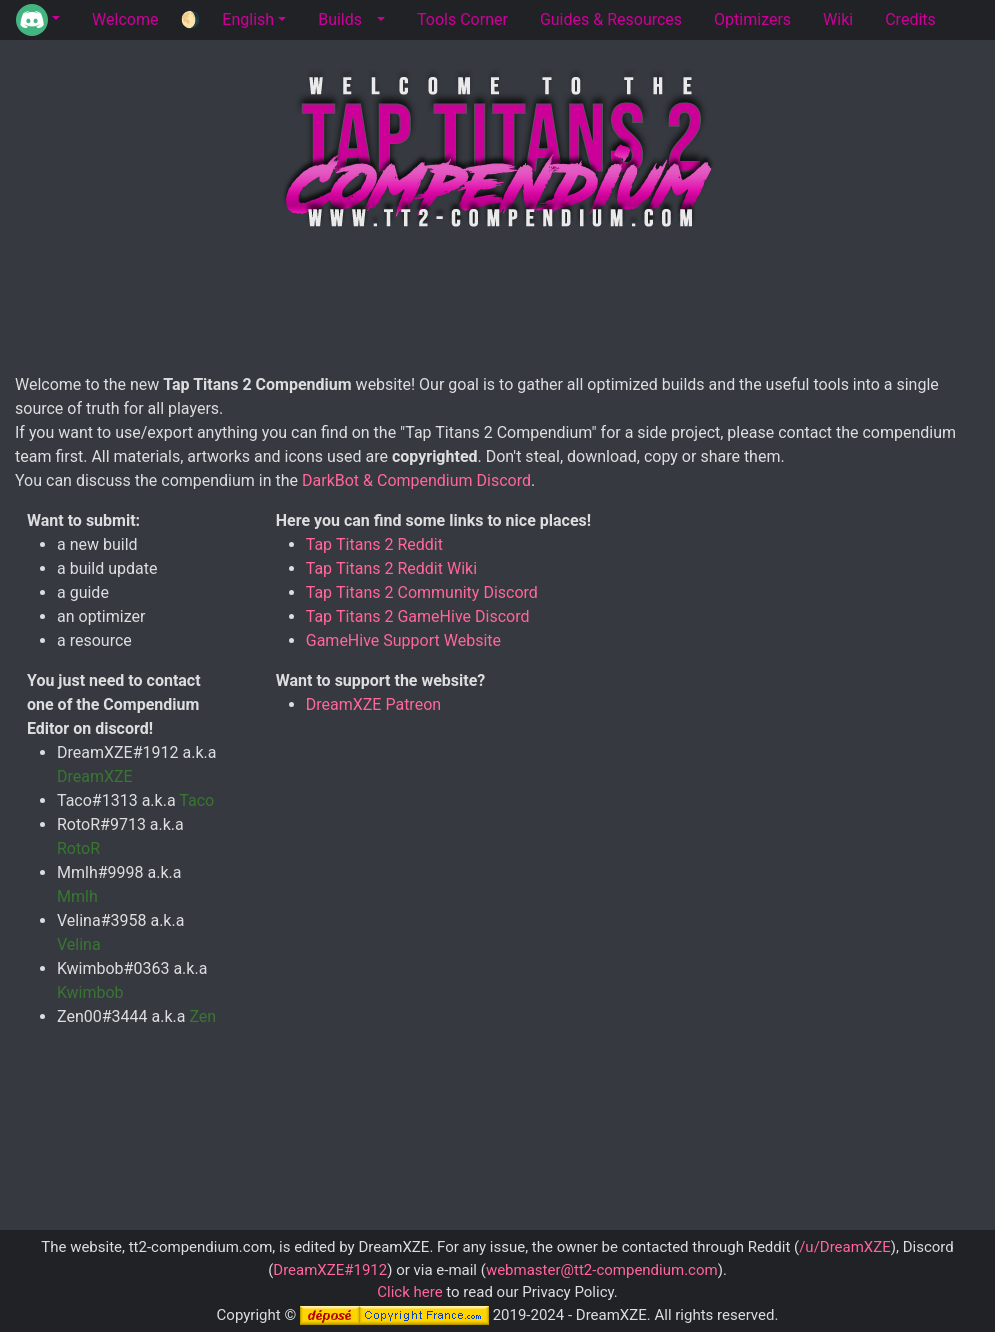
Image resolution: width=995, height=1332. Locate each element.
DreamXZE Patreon (373, 704)
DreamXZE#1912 (330, 1270)
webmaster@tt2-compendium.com (602, 1270)
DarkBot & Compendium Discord (416, 480)
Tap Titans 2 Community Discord (422, 592)
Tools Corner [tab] (462, 19)
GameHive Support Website (403, 640)
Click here (409, 1292)
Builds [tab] (340, 19)
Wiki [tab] (838, 19)
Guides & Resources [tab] (611, 19)
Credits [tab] (910, 19)
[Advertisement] (505, 306)
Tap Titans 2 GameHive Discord (418, 616)
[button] (38, 20)
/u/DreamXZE (845, 1247)
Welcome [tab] (125, 19)
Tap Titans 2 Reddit (374, 544)
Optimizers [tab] (752, 19)
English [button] (248, 19)
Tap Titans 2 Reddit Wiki (391, 568)
